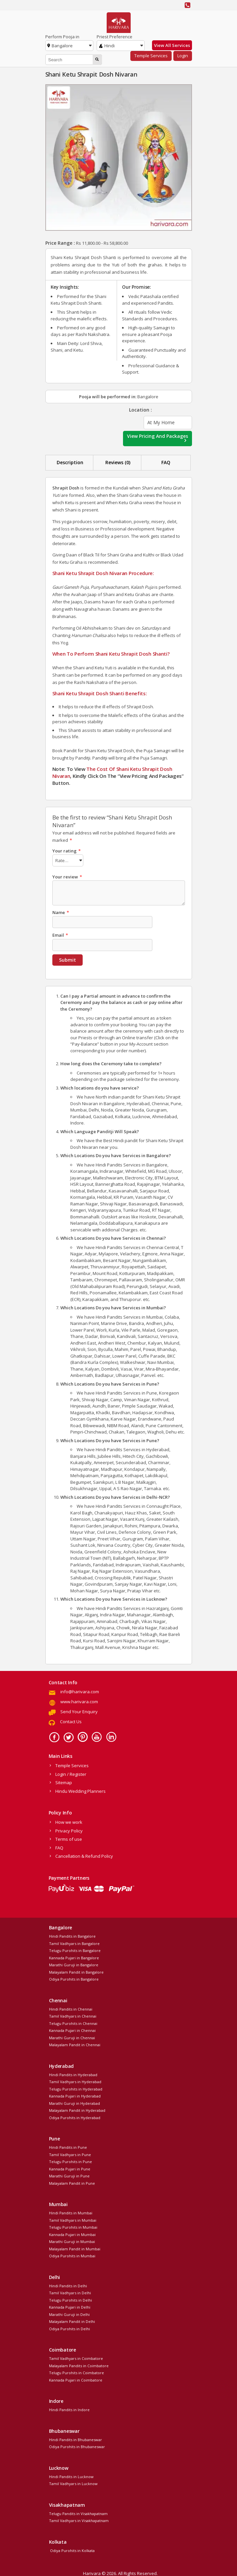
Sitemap (63, 1781)
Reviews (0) (117, 462)
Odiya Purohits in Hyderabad (74, 2116)
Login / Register (70, 1773)
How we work (68, 1821)
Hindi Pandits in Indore (69, 2408)
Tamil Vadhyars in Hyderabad (75, 2080)
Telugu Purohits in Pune (70, 2160)
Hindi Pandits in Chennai (70, 2008)
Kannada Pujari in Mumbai (72, 2233)
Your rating (66, 851)
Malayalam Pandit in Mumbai (74, 2247)
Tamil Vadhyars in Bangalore (74, 1942)
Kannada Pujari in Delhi (69, 2306)
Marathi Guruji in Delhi (69, 2313)
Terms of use (68, 1838)
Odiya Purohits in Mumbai (72, 2254)
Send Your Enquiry (79, 1711)
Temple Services (151, 56)
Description (70, 462)
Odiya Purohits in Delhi (69, 2327)
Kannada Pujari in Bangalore (74, 1956)
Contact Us (71, 1721)
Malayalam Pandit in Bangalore (76, 1971)
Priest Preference (114, 37)
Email (60, 934)
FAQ (165, 462)
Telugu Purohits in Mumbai (73, 2226)
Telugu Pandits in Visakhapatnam (78, 2512)
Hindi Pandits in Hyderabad (73, 2073)
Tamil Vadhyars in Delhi (70, 2291)
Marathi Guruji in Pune (69, 2174)
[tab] (70, 463)
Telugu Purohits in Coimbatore (76, 2371)
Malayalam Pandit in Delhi (72, 2320)
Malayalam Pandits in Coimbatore (79, 2364)
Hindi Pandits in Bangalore (72, 1935)
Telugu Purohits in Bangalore (75, 1949)
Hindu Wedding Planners (80, 1790)
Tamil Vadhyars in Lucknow (73, 2482)
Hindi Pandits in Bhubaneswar (75, 2438)
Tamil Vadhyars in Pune (70, 2153)
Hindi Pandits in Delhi (68, 2284)
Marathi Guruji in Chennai (72, 2036)
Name (60, 911)
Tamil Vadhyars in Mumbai (72, 2219)
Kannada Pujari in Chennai (72, 2029)
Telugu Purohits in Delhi (70, 2299)
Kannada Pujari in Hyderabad (75, 2095)
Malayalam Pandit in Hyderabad (77, 2109)
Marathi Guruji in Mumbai (72, 2240)
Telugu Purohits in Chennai (73, 2022)
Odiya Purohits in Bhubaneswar (77, 2445)
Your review (67, 876)
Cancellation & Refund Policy (84, 1855)
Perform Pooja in (62, 37)
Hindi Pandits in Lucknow (71, 2475)
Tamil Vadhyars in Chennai (72, 2015)
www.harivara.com (79, 1701)
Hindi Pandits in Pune (68, 2146)
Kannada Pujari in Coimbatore (75, 2379)
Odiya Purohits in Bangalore (74, 1978)
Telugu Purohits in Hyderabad (75, 2088)
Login (182, 56)
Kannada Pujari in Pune (69, 2167)
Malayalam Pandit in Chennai (74, 2043)
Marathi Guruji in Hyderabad (74, 2102)
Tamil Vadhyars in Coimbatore (76, 2357)
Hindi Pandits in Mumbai (70, 2211)
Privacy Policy (69, 1830)
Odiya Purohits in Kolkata (72, 2549)
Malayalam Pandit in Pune (72, 2182)
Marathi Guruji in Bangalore (73, 1963)
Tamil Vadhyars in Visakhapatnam (79, 2519)
